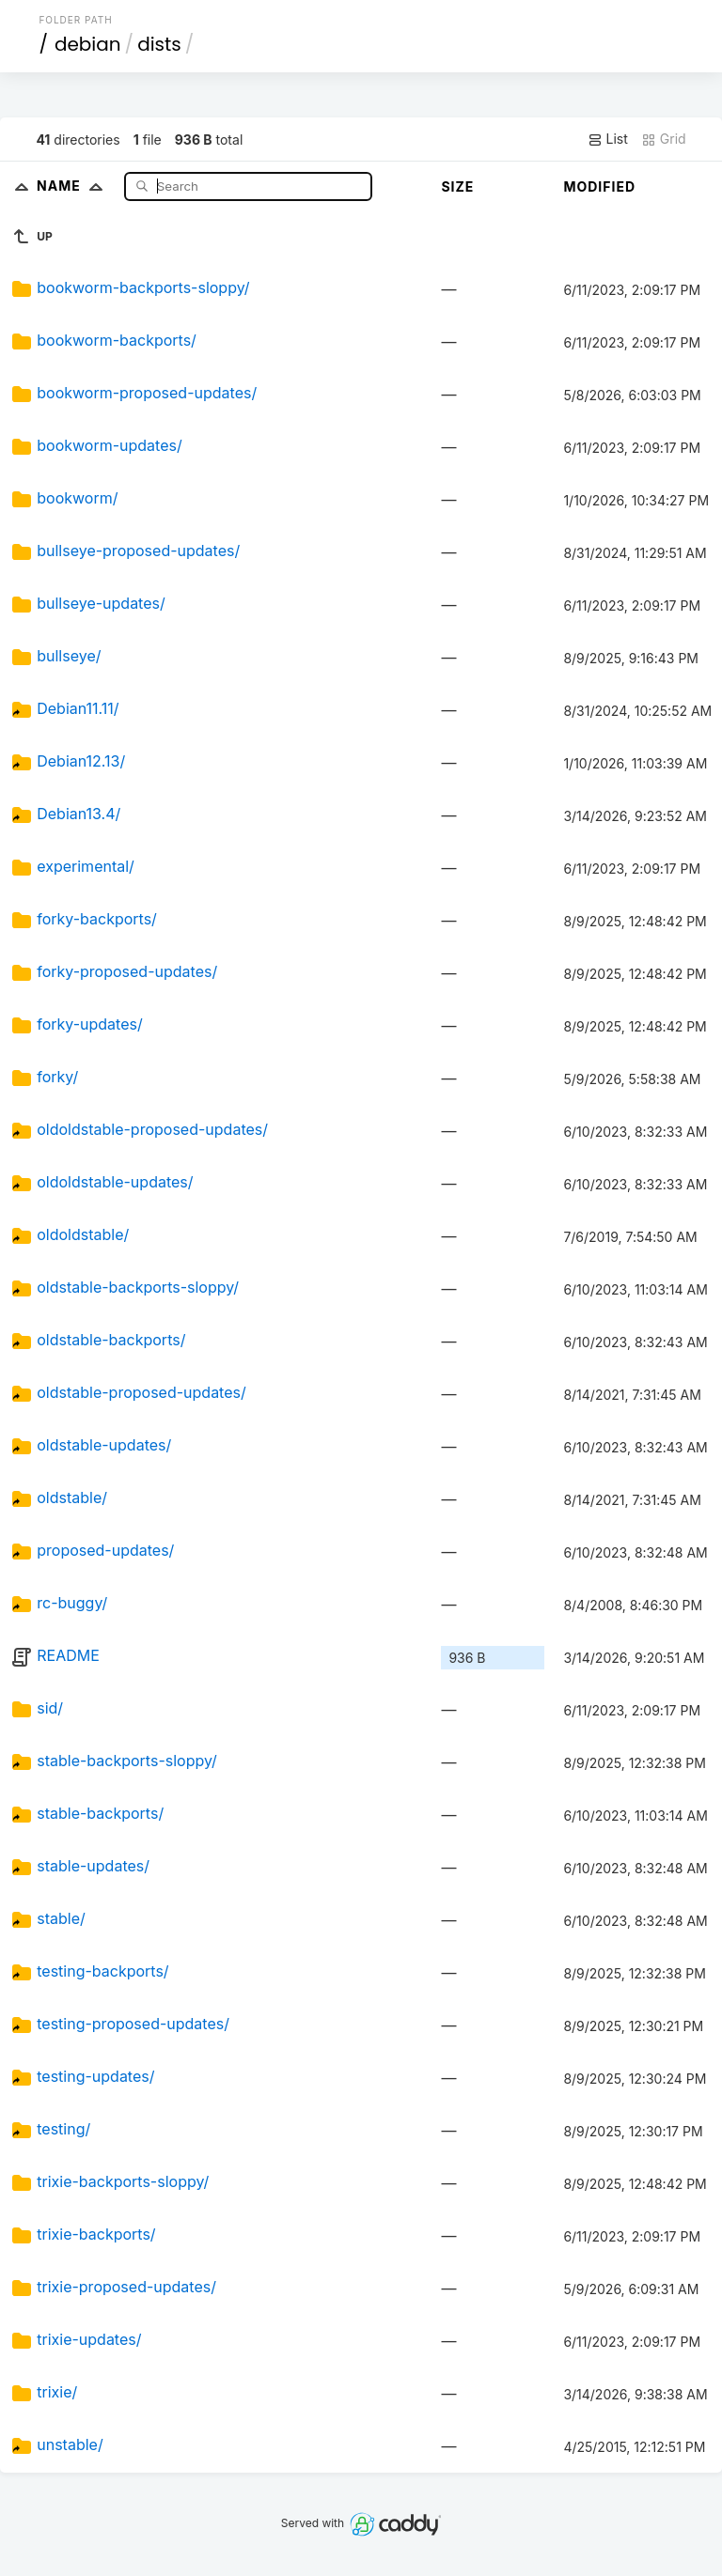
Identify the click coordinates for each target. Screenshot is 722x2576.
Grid (663, 139)
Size (457, 186)
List (608, 139)
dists (159, 44)
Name (74, 186)
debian (88, 44)
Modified (599, 186)
